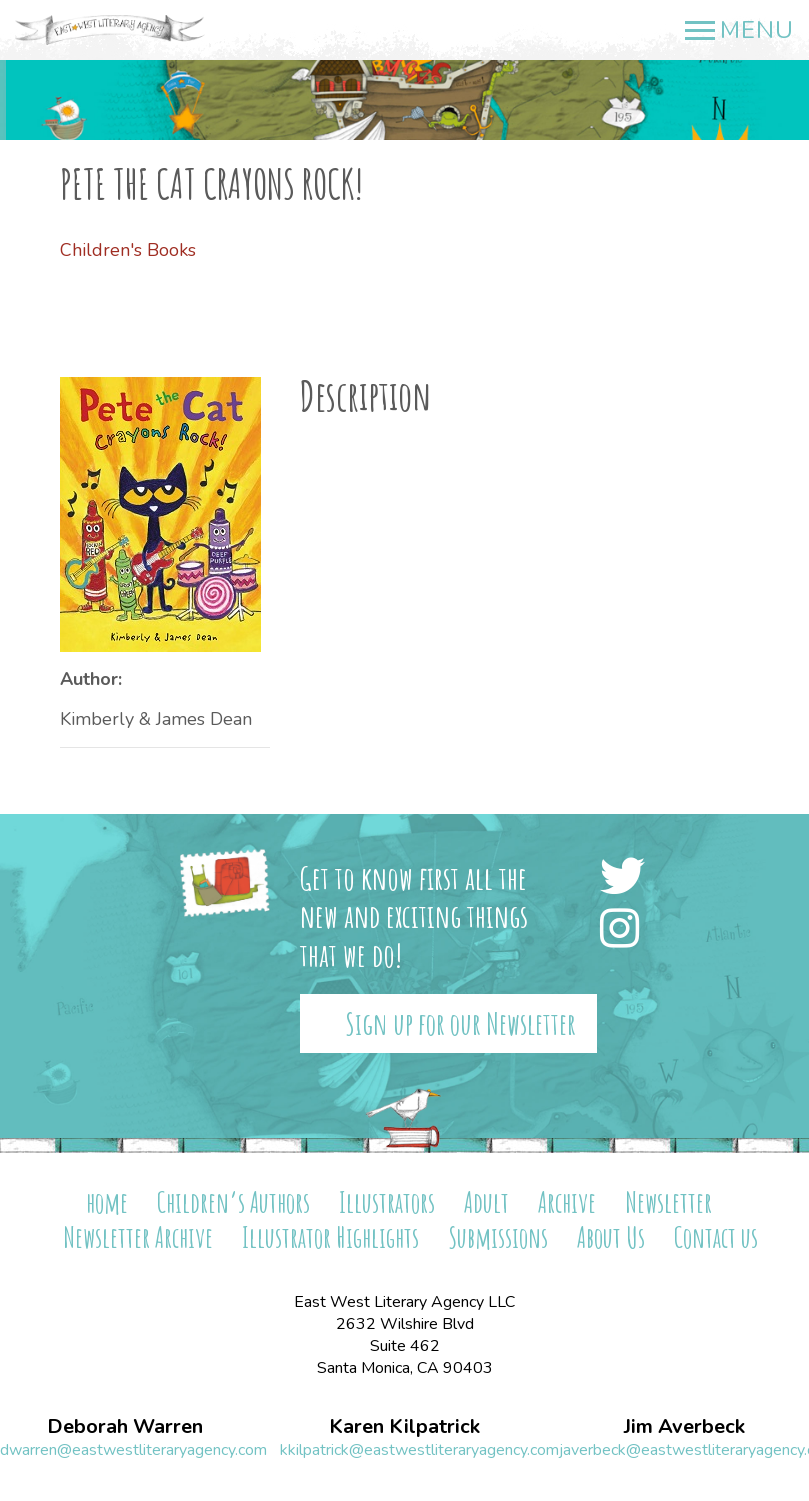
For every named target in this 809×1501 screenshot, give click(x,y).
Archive (567, 1202)
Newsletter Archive (138, 1237)
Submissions (498, 1237)
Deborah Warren (125, 1427)
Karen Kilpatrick (404, 1427)
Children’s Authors (233, 1202)
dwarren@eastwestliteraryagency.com (133, 1450)
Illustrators (387, 1202)
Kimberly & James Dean (156, 719)
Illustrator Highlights (330, 1237)
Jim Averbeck (684, 1427)
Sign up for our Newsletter (460, 1023)
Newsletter (668, 1202)
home (107, 1202)
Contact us (716, 1237)
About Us (611, 1237)
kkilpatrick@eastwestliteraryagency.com (419, 1450)
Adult (486, 1202)
